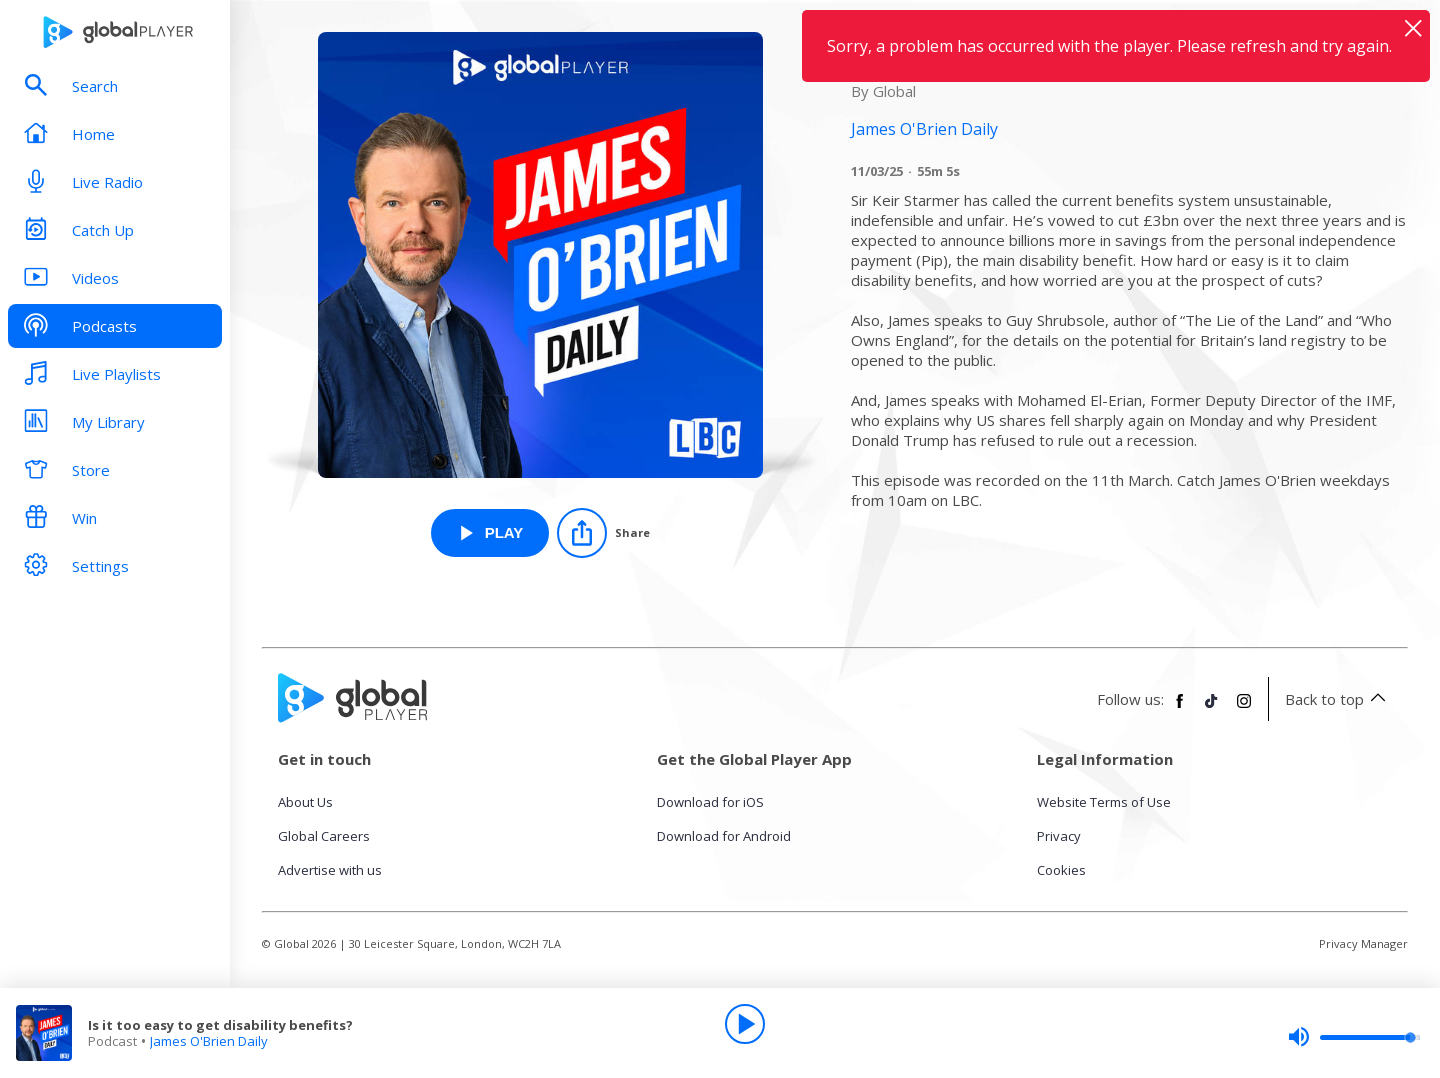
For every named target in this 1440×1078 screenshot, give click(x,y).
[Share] (603, 533)
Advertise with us (330, 870)
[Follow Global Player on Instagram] (1244, 709)
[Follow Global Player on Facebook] (1180, 709)
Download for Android (724, 836)
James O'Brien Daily (209, 1041)
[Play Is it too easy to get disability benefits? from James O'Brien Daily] (490, 533)
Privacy (1059, 836)
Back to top (1338, 699)
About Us (305, 802)
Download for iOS (710, 802)
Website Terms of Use (1104, 802)
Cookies (1061, 870)
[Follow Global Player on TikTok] (1212, 709)
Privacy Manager (1363, 943)
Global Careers (324, 836)
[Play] (745, 1024)
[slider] (1354, 1037)
